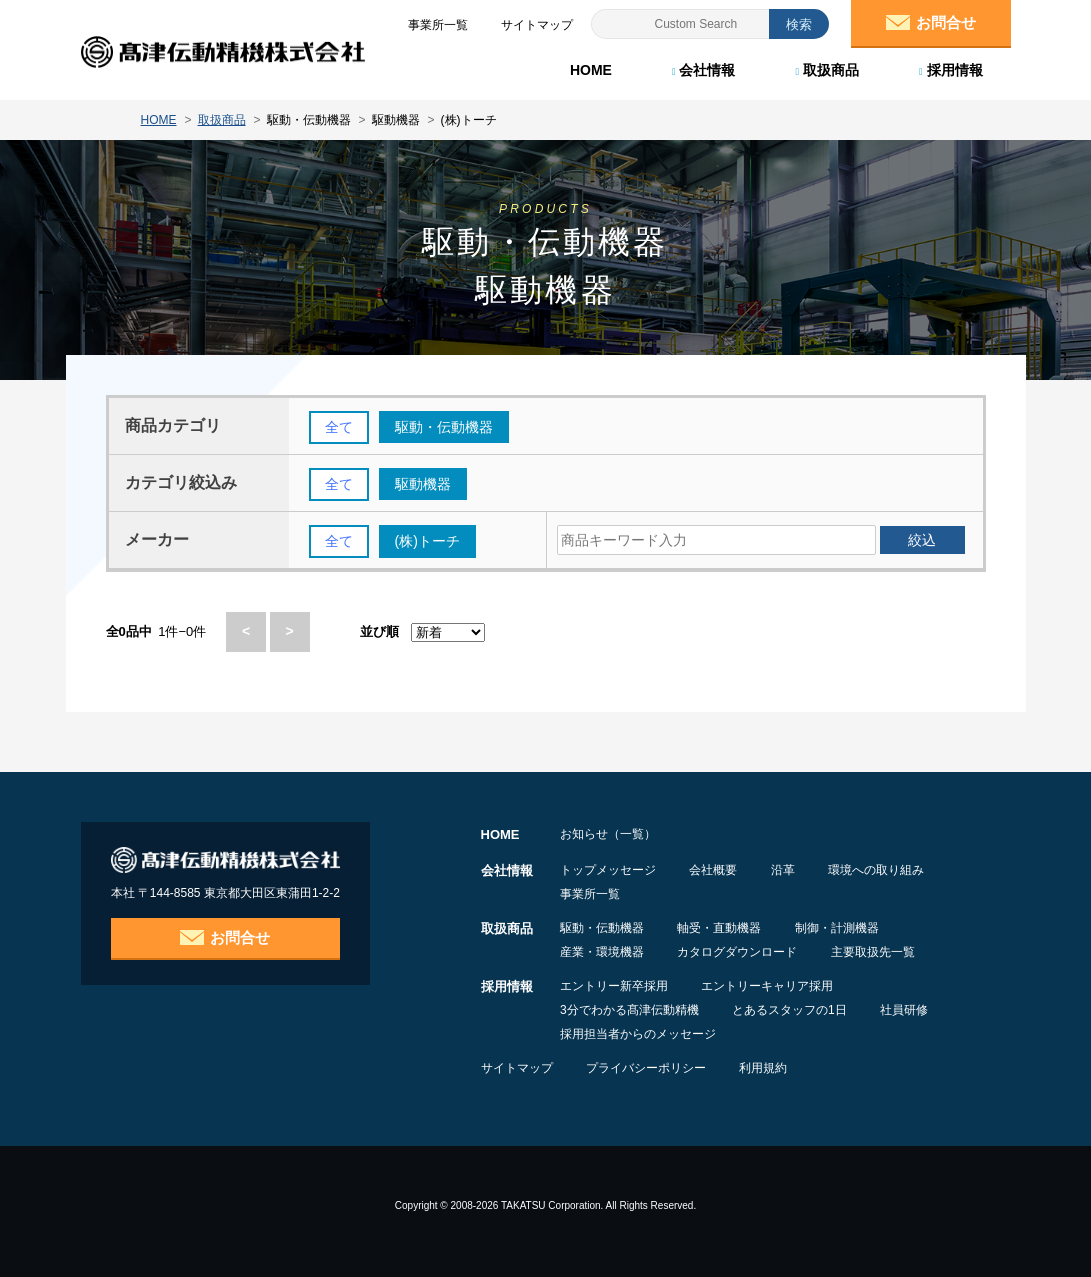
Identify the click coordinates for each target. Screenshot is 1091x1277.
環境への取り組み (884, 870)
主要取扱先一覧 (878, 952)
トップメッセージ (608, 870)
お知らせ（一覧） (608, 834)
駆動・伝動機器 (602, 928)
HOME (591, 70)
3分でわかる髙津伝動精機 (629, 1010)
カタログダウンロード (740, 952)
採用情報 (951, 70)
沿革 (788, 870)
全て (339, 428)
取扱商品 (827, 70)
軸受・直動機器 (722, 928)
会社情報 (704, 70)
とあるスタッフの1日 (792, 1010)
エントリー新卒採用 (614, 986)
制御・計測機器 (842, 928)
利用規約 (769, 1068)
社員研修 (909, 1010)
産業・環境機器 (602, 952)
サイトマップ (517, 1068)
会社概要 (716, 870)
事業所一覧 (590, 894)
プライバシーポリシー (649, 1068)
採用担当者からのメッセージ (638, 1034)
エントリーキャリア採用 (770, 986)
